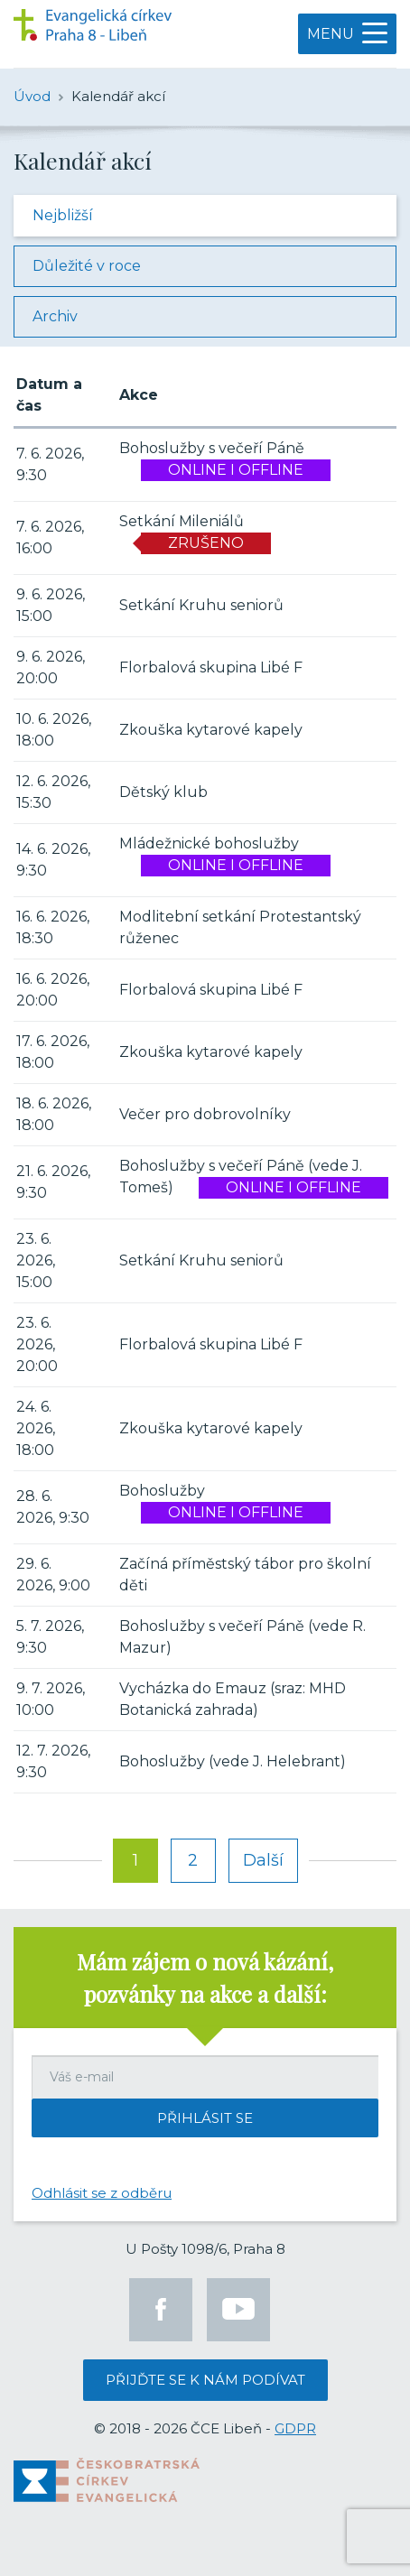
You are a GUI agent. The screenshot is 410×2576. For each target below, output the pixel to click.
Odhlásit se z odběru (102, 2192)
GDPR (295, 2428)
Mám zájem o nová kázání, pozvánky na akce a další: (205, 1977)
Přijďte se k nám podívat (205, 2379)
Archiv (55, 316)
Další (263, 1860)
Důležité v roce (87, 265)
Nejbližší (63, 215)
